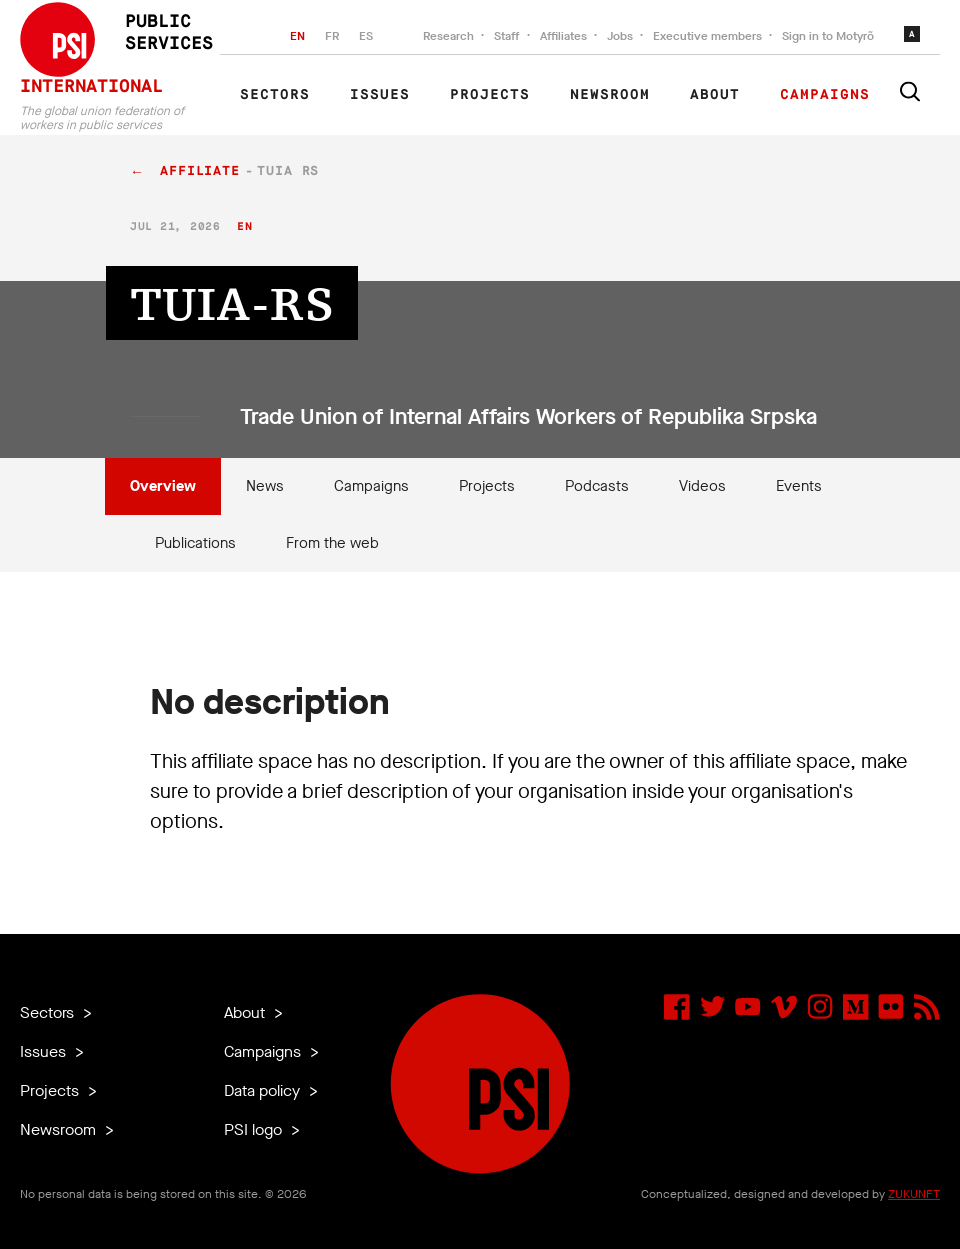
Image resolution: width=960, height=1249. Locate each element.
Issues (380, 95)
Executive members (707, 36)
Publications (195, 543)
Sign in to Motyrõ (828, 36)
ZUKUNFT (914, 1194)
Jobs (620, 36)
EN (297, 36)
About (715, 95)
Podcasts (597, 486)
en (244, 226)
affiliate (200, 171)
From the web (332, 543)
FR (332, 36)
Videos (702, 486)
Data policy (264, 1090)
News (265, 486)
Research (448, 36)
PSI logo (255, 1129)
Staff (507, 36)
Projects (490, 95)
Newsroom (610, 95)
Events (799, 486)
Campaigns (825, 95)
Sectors (275, 95)
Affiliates (563, 36)
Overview (163, 486)
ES (366, 36)
